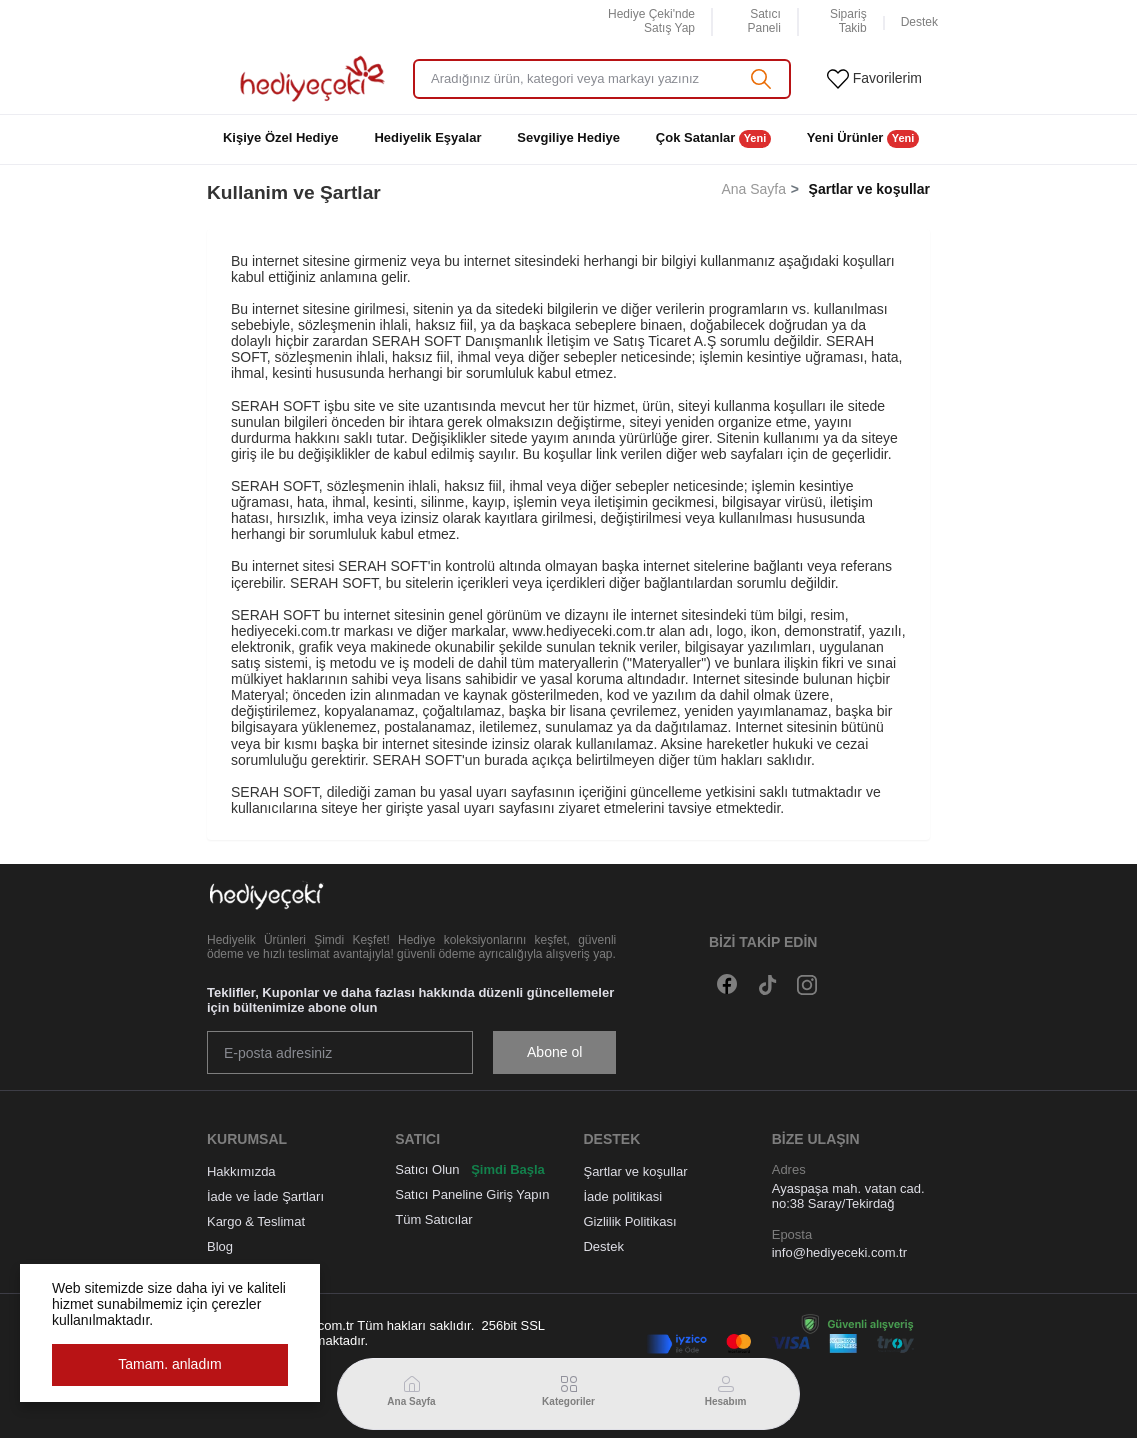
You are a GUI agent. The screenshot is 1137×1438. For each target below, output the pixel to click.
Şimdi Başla (508, 1169)
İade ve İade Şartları (265, 1196)
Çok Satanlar (713, 139)
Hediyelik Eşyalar (427, 137)
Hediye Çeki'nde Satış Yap (651, 21)
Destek (603, 1246)
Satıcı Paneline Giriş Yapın (472, 1194)
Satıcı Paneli (763, 21)
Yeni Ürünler (863, 139)
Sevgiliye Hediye (568, 137)
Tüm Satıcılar (433, 1219)
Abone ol (554, 1052)
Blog (220, 1246)
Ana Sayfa (753, 189)
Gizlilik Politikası (629, 1221)
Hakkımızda (241, 1171)
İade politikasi (622, 1196)
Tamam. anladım (169, 1364)
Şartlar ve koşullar (635, 1171)
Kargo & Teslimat (256, 1221)
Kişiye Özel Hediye (281, 137)
